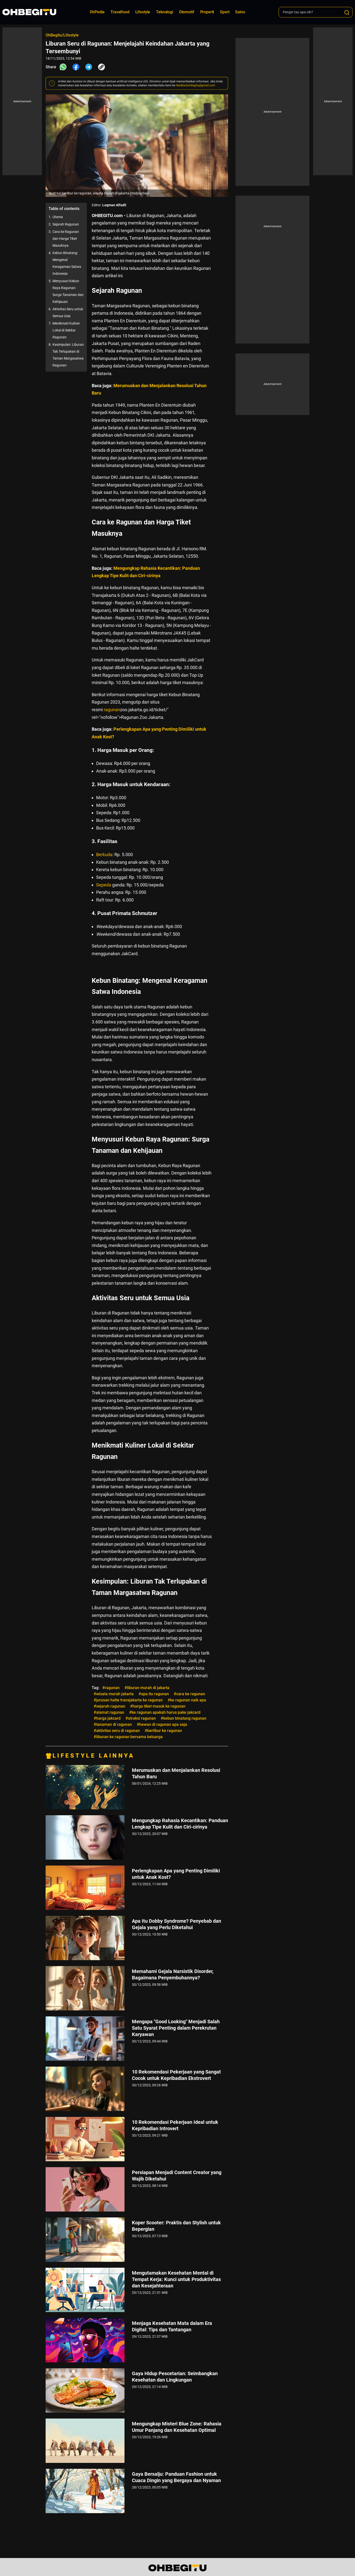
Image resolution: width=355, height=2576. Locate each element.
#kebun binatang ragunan (183, 1718)
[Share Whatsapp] (63, 67)
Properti (207, 12)
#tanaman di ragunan (113, 1724)
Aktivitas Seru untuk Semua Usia (68, 312)
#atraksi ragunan (140, 1718)
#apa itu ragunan (154, 1694)
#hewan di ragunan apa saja (162, 1724)
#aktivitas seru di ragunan (117, 1730)
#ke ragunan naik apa (187, 1700)
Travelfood (119, 12)
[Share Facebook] (75, 67)
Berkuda (104, 854)
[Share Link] (101, 67)
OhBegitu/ (54, 35)
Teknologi (164, 12)
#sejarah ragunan (109, 1706)
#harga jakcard (107, 1718)
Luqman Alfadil (114, 205)
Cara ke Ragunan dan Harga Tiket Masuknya (66, 238)
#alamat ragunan (109, 1712)
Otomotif (186, 12)
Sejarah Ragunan (66, 224)
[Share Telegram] (88, 67)
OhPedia (97, 12)
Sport (224, 12)
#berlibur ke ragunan (163, 1730)
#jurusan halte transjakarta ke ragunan (128, 1700)
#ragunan (111, 1687)
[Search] (346, 12)
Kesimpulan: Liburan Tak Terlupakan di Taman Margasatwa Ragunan (68, 355)
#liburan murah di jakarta (146, 1687)
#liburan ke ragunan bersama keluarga (128, 1736)
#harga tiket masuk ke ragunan (157, 1706)
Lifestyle (142, 12)
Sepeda (103, 884)
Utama (58, 217)
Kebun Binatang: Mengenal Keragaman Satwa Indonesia (67, 263)
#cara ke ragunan (189, 1694)
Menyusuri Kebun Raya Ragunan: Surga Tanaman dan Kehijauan (68, 291)
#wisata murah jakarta (114, 1694)
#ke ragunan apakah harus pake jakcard (164, 1712)
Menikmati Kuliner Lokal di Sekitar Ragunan (66, 330)
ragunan (112, 709)
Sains (240, 12)
